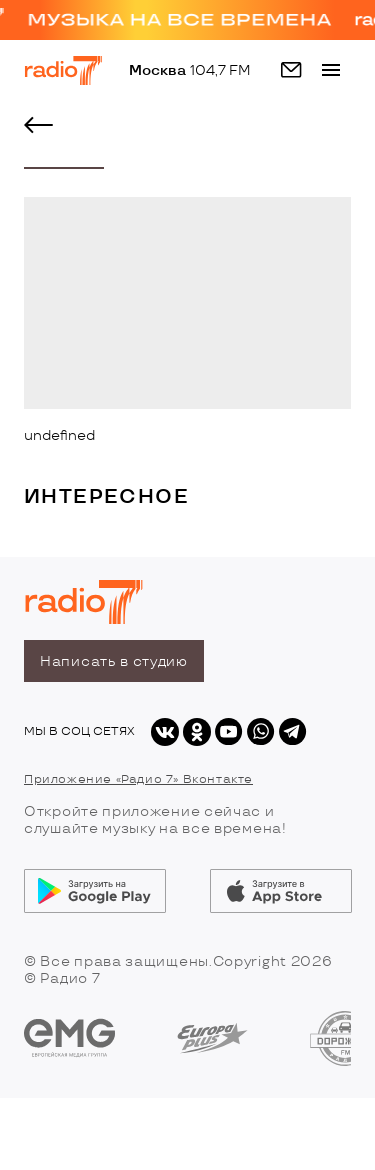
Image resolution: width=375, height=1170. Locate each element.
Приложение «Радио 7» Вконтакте (138, 779)
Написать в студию (114, 661)
